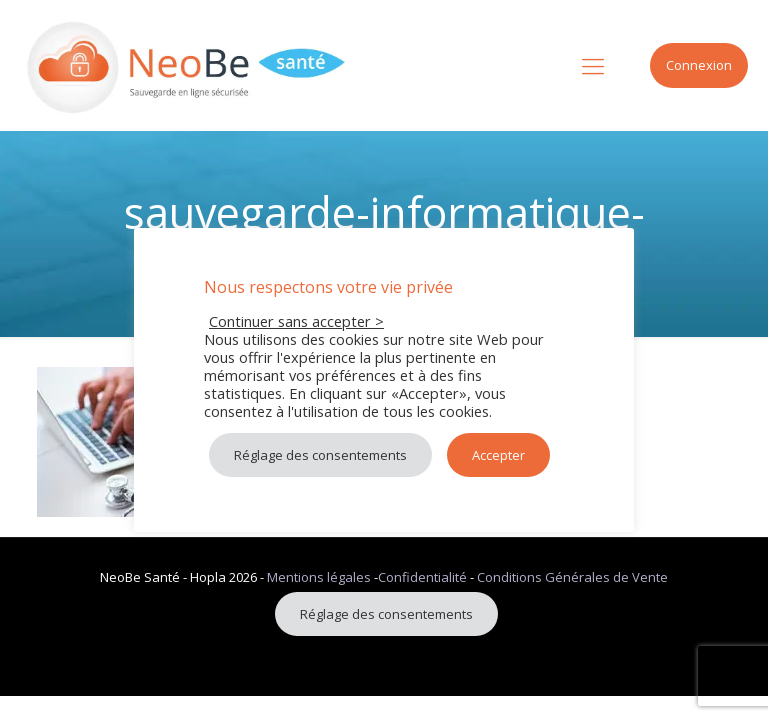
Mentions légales (319, 577)
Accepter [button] (498, 455)
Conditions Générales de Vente (572, 577)
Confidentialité (422, 577)
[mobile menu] (593, 65)
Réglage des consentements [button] (386, 614)
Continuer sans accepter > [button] (296, 321)
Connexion (699, 65)
